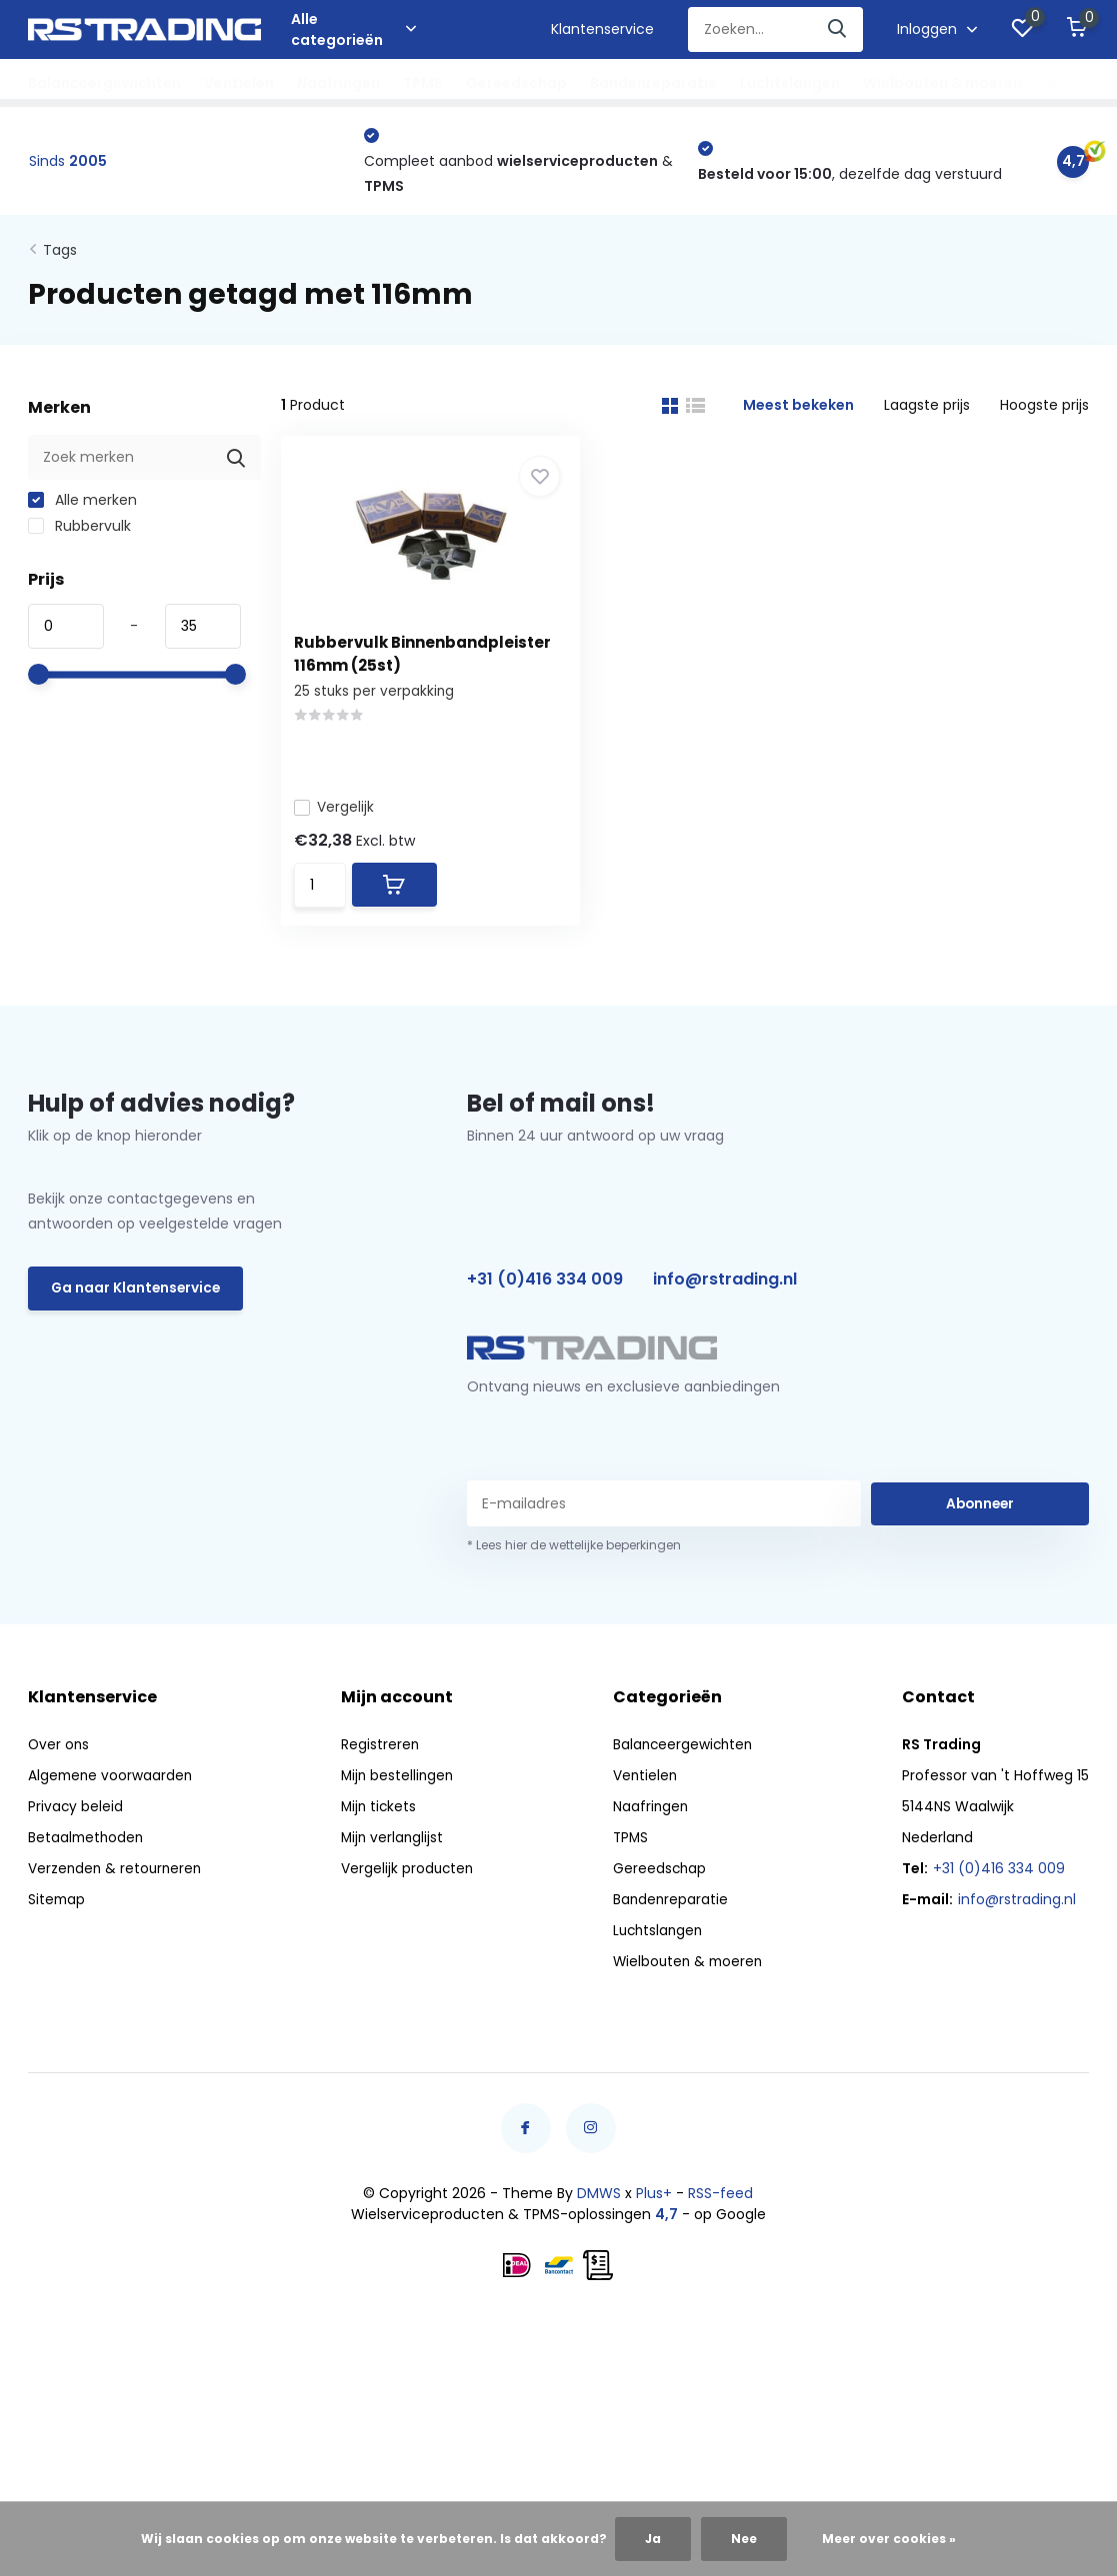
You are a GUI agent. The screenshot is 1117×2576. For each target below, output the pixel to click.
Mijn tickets (380, 1819)
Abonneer (980, 1516)
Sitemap (57, 1912)
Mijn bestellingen (399, 1788)
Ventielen (239, 83)
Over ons (59, 1757)
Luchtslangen (790, 83)
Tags (60, 253)
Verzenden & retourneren (117, 1881)
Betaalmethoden (87, 1850)
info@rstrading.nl (725, 1293)
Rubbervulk (79, 529)
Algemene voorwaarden (112, 1788)
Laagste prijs (927, 408)
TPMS (423, 83)
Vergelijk (341, 807)
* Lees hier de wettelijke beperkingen (574, 1557)
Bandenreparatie (653, 83)
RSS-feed (720, 2206)
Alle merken (82, 503)
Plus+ (654, 2206)
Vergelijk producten (408, 1881)
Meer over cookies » (889, 2538)
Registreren (380, 1757)
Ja (653, 2538)
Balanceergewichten (104, 83)
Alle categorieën (353, 29)
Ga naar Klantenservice (137, 1302)
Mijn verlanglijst (393, 1850)
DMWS (599, 2206)
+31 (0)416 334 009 (545, 1293)
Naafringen (338, 83)
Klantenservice (602, 29)
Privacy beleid (76, 1819)
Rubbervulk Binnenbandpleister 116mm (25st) (381, 668)
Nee (744, 2538)
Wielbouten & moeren (942, 83)
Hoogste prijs (1044, 408)
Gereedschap (516, 83)
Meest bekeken (798, 408)
